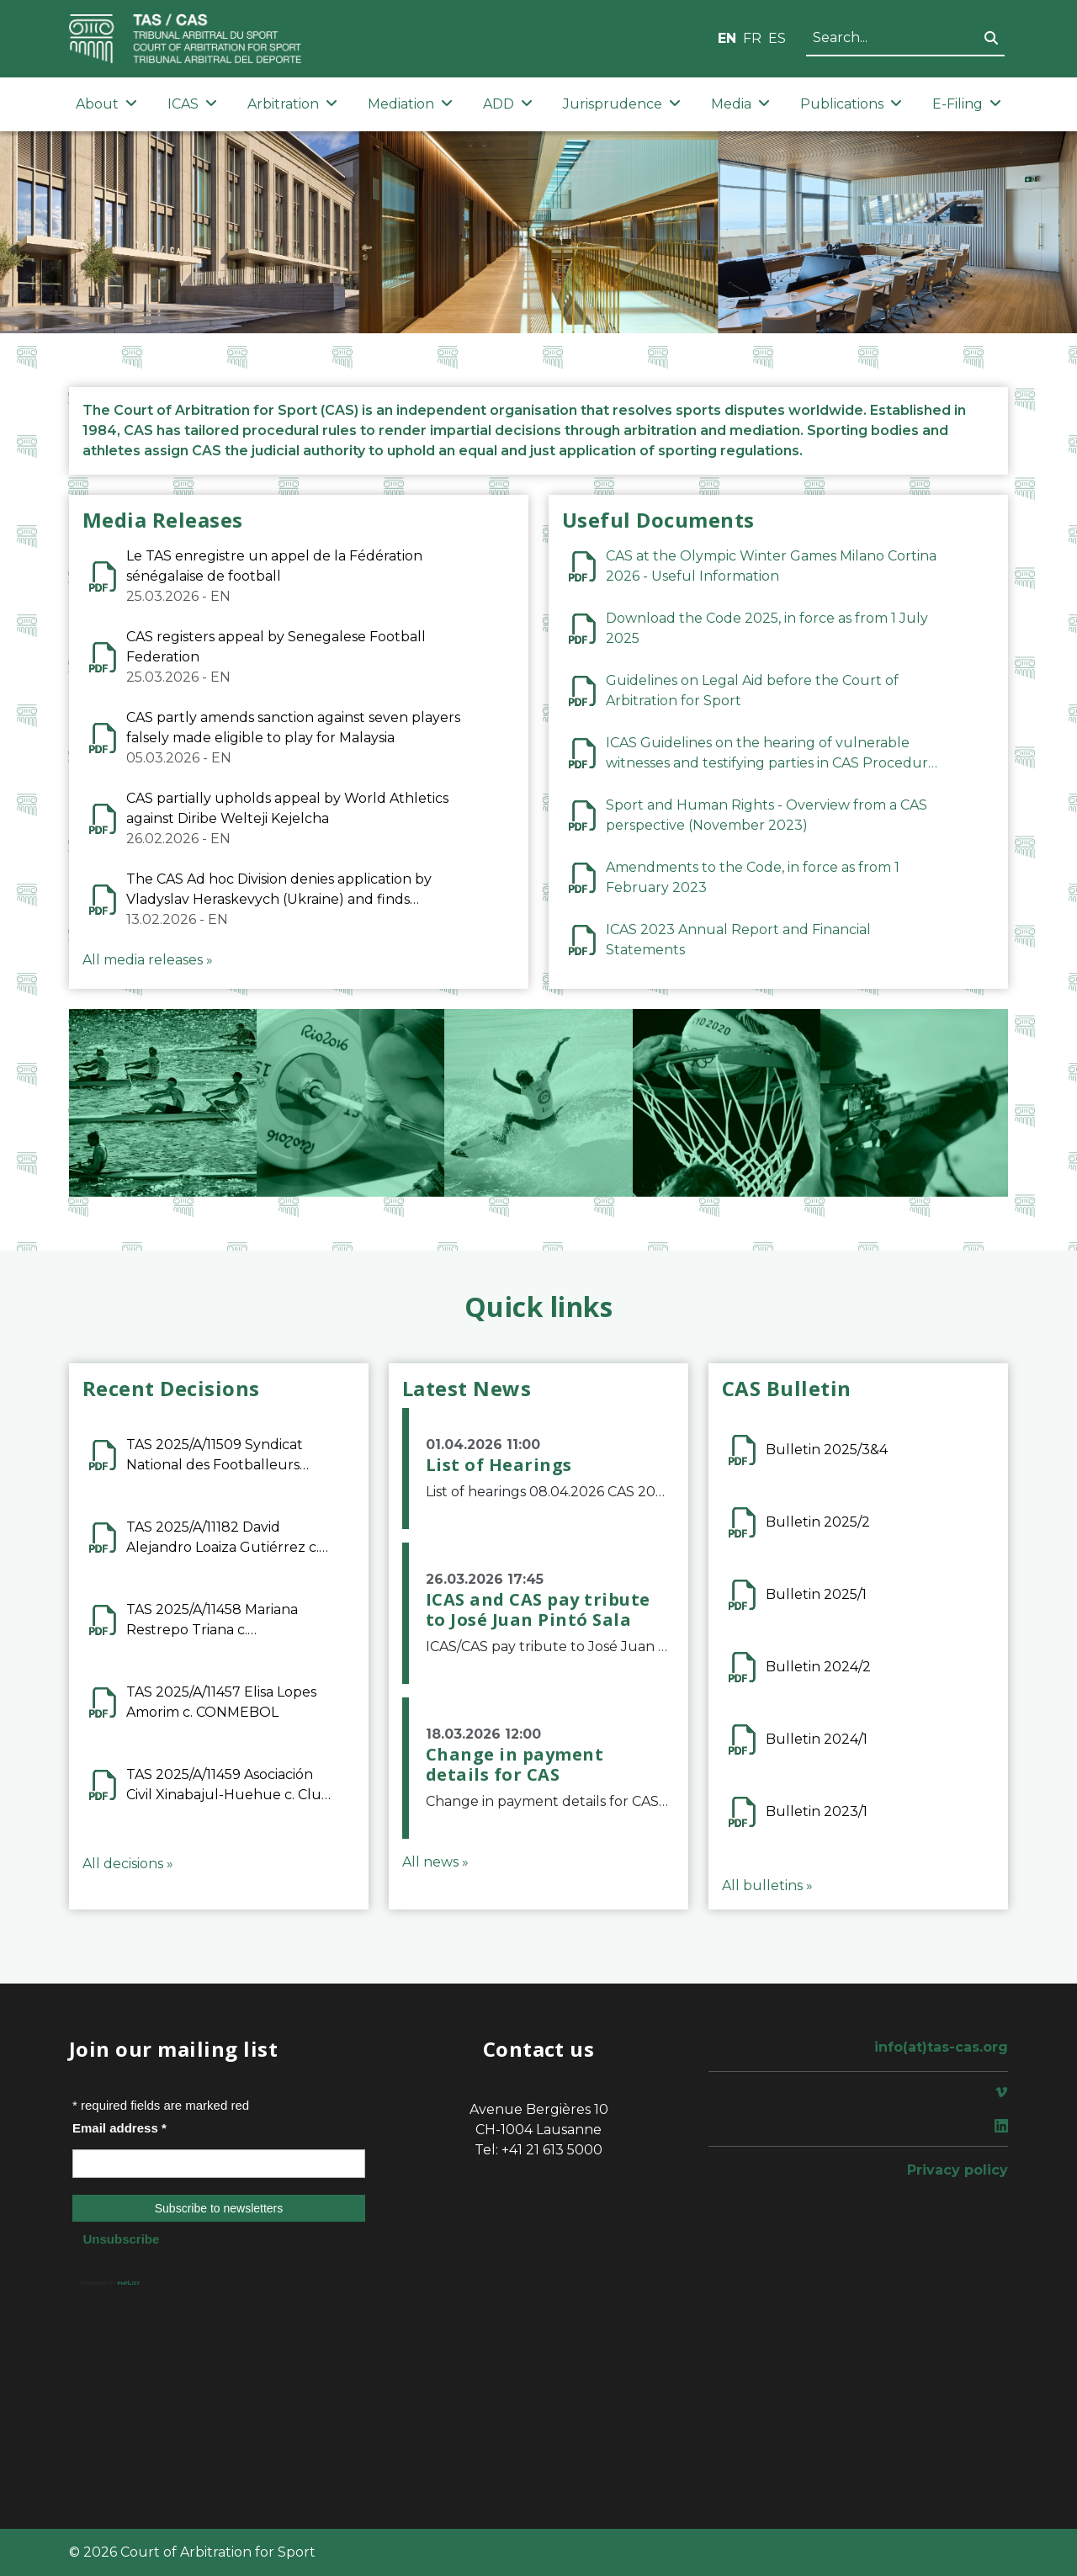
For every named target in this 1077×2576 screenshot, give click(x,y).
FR (752, 38)
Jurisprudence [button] (622, 104)
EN (727, 38)
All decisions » (127, 1864)
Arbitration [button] (292, 104)
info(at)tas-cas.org (941, 2047)
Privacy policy (957, 2170)
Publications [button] (851, 104)
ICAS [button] (192, 104)
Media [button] (740, 104)
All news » (435, 1862)
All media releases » (147, 960)
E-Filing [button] (966, 104)
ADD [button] (508, 104)
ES (777, 38)
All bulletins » (767, 1885)
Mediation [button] (410, 104)
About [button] (106, 104)
